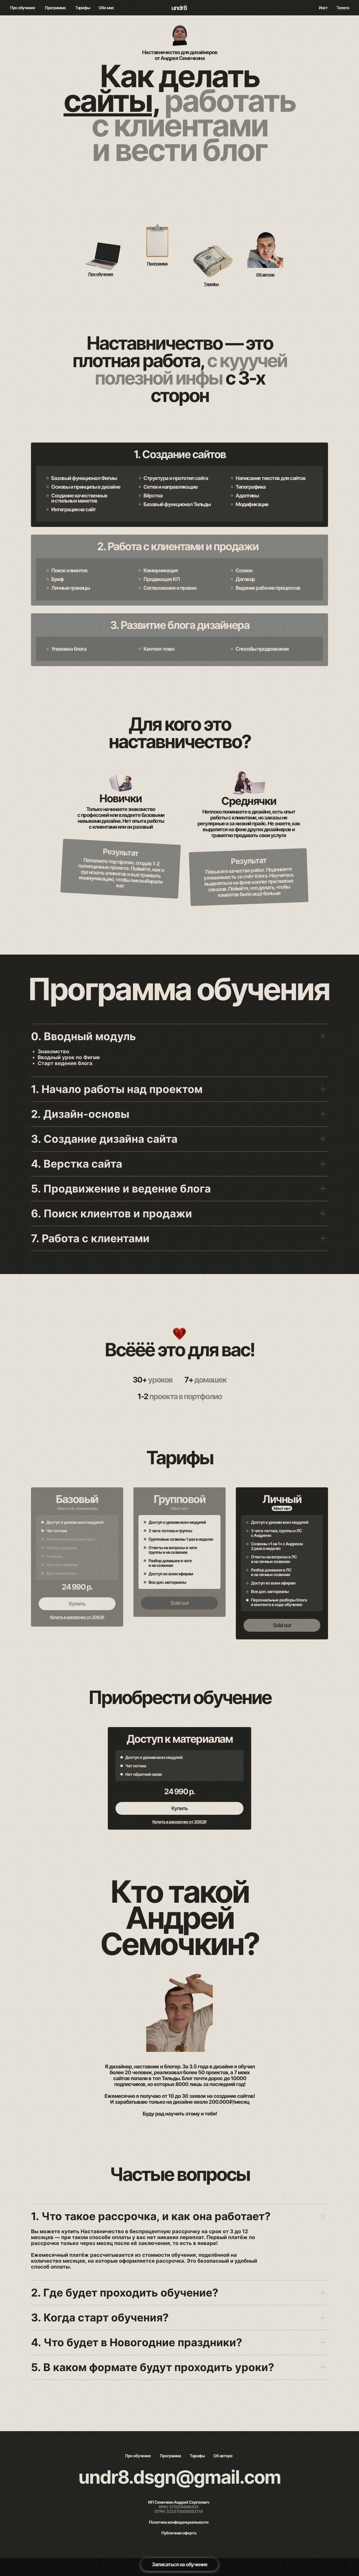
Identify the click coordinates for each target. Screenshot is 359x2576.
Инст (323, 7)
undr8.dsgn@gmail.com (179, 2477)
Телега (342, 7)
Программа (55, 7)
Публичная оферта (178, 2532)
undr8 (179, 8)
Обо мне (106, 7)
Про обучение (22, 7)
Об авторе (223, 2455)
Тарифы (82, 7)
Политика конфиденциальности (178, 2522)
